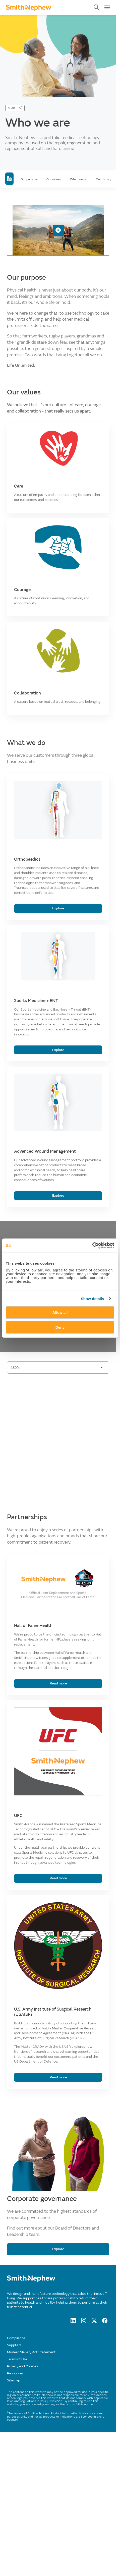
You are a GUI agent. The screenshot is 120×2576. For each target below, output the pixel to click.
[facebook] (104, 2322)
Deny (60, 1327)
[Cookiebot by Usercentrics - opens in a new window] (92, 1245)
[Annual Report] (9, 178)
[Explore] (58, 908)
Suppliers (14, 2345)
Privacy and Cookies (22, 2366)
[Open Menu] (107, 8)
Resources (15, 2373)
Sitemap (13, 2380)
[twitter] (94, 2322)
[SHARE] (15, 108)
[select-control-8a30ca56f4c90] (58, 1367)
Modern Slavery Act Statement (31, 2352)
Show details (92, 1298)
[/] (31, 2281)
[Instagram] (83, 2322)
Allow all (60, 1312)
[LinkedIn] (73, 2322)
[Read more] (58, 1683)
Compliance (16, 2338)
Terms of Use (17, 2359)
